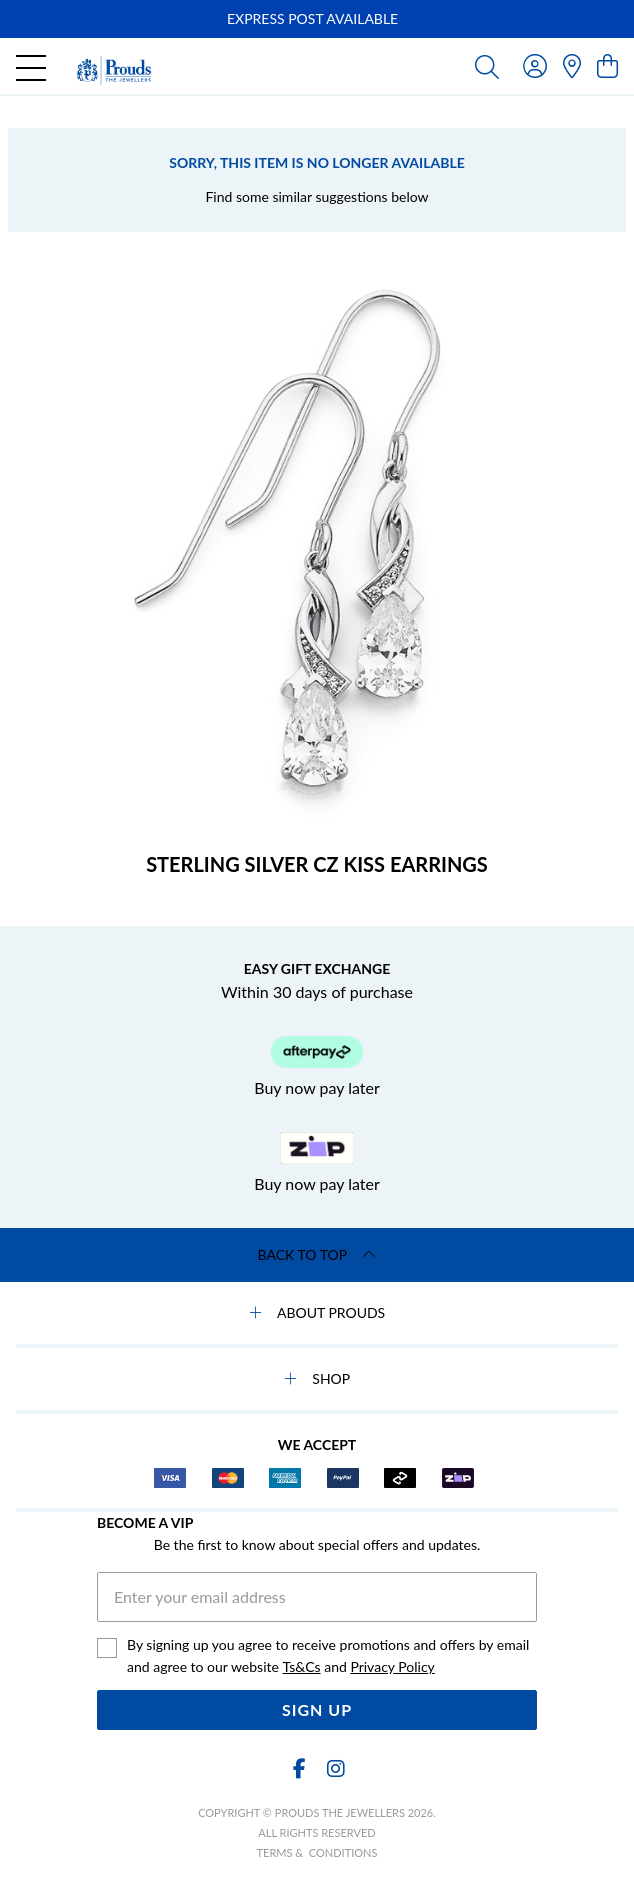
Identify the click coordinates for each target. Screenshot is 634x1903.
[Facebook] (299, 1768)
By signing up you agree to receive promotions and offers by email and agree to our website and (328, 1657)
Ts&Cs (301, 1666)
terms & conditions (317, 1852)
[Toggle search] (487, 66)
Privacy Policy (392, 1666)
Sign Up (317, 1709)
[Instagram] (335, 1768)
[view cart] (607, 65)
